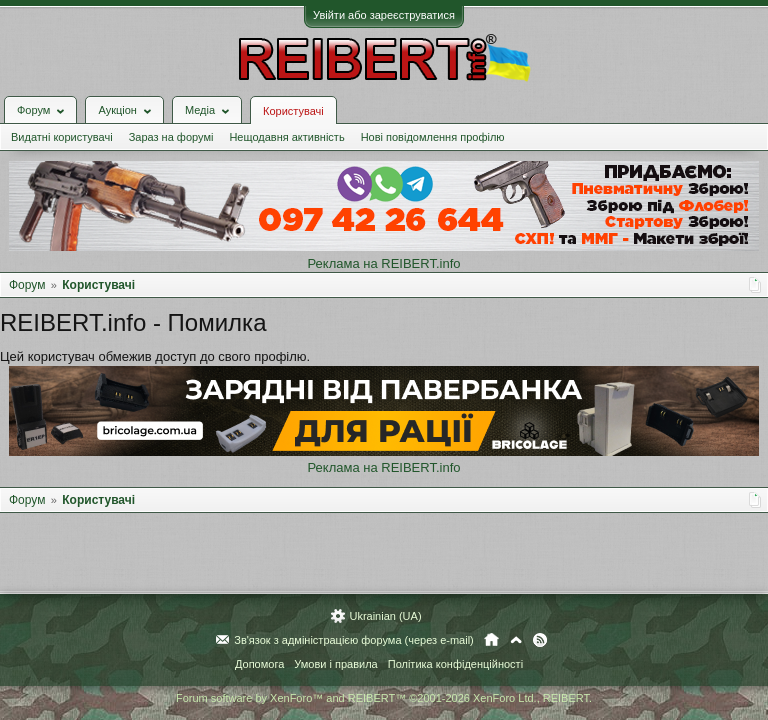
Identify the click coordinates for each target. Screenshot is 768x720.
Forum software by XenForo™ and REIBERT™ (384, 698)
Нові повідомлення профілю (433, 137)
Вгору (516, 640)
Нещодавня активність (286, 137)
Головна (491, 640)
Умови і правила (335, 664)
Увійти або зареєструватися (384, 15)
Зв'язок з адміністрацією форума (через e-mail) (354, 640)
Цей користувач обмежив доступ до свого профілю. (155, 356)
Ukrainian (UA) (385, 616)
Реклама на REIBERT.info (383, 263)
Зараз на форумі (171, 137)
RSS (540, 640)
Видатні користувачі (62, 137)
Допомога (259, 664)
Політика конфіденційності (455, 664)
